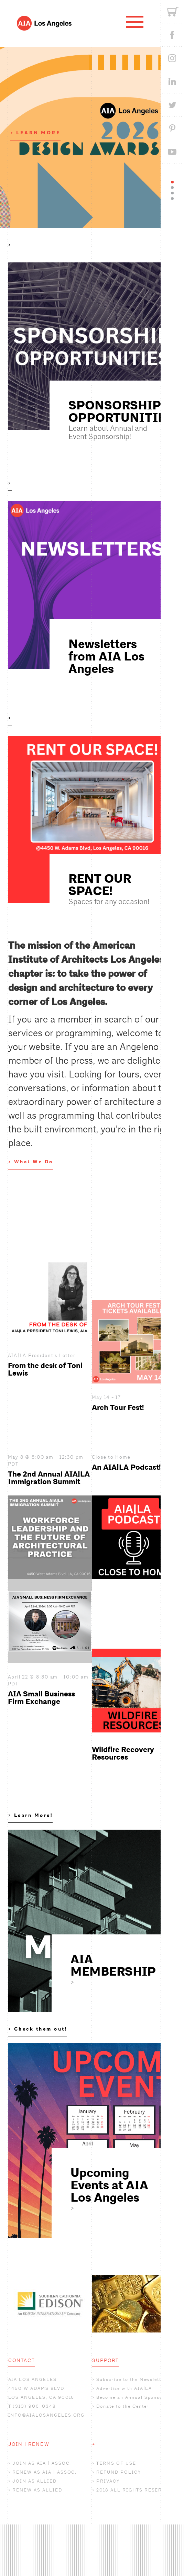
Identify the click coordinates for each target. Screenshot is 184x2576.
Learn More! (33, 1815)
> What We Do (30, 1162)
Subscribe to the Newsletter (131, 2379)
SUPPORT (105, 2360)
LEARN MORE (38, 132)
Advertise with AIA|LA (124, 2388)
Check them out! (40, 2029)
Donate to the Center (122, 2406)
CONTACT (21, 2360)
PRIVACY (108, 2481)
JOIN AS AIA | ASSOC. (41, 2463)
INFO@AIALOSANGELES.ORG (46, 2415)
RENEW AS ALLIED (37, 2490)
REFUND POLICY (118, 2472)
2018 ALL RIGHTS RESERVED (134, 2490)
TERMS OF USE (116, 2463)
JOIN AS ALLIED (34, 2481)
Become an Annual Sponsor (130, 2397)
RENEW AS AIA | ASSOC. (44, 2472)
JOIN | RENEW (29, 2444)
